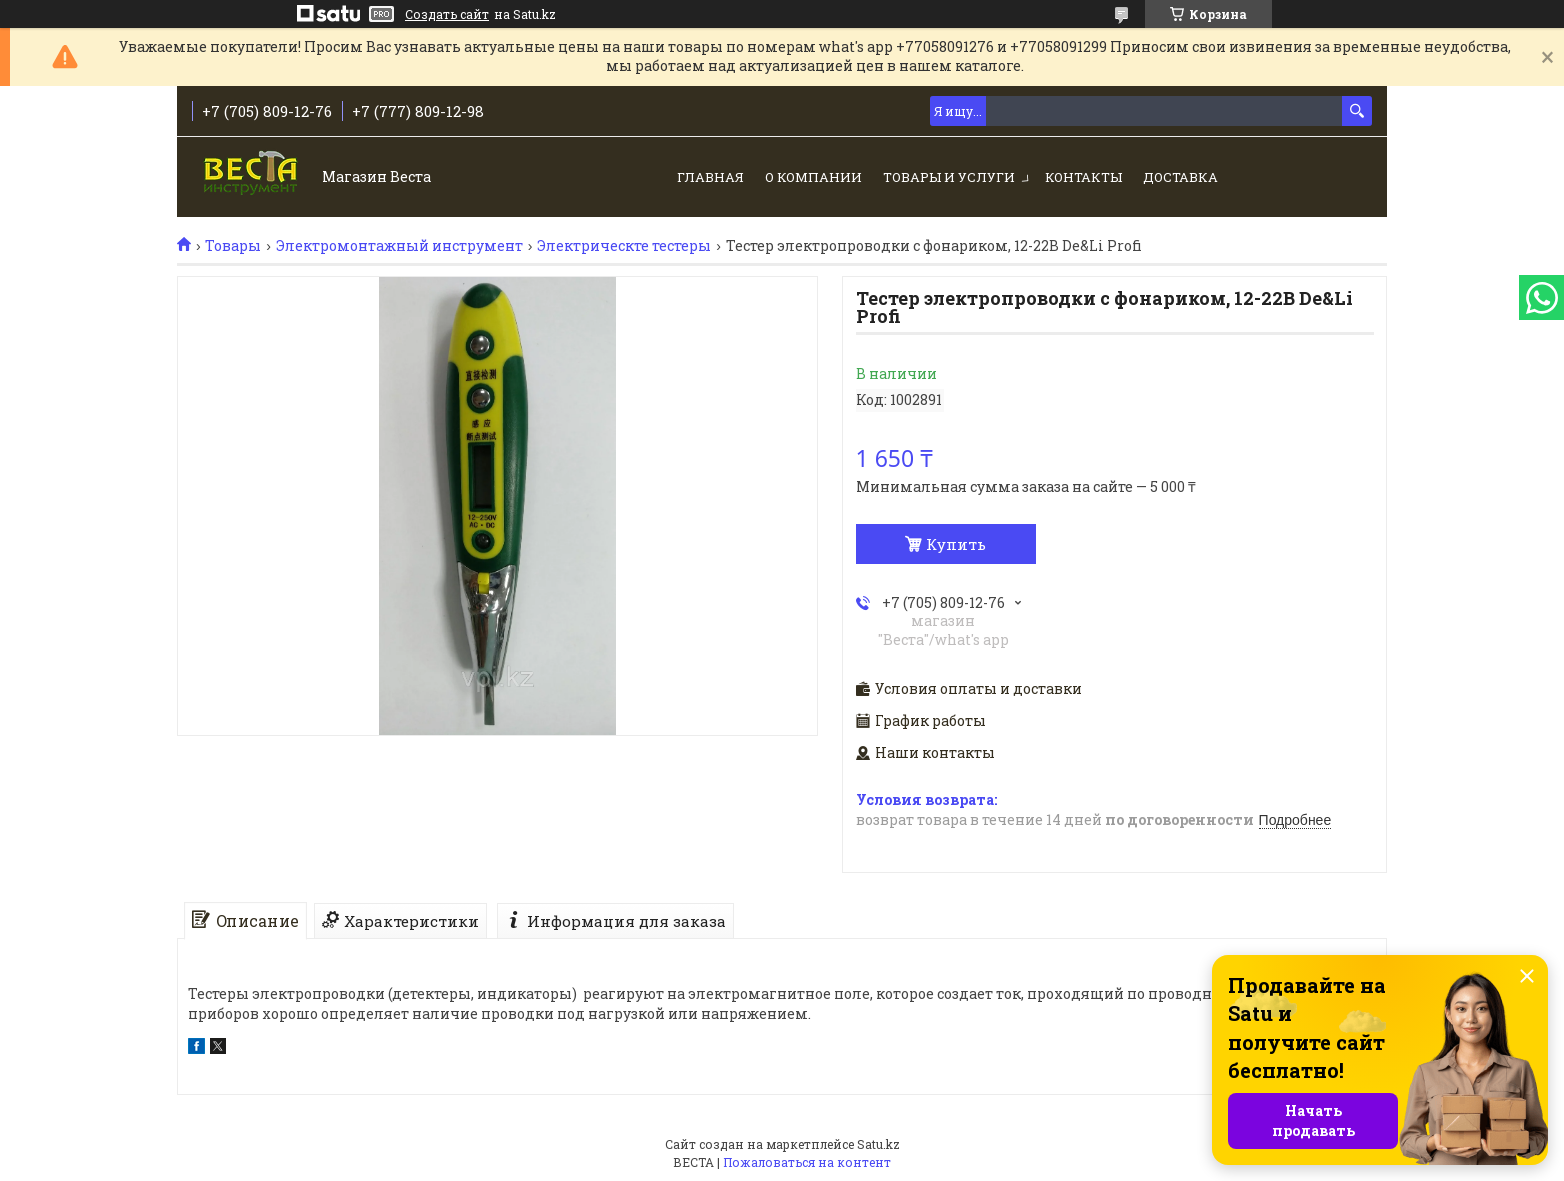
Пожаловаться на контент (807, 1162)
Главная (710, 177)
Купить (956, 544)
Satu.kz (878, 1144)
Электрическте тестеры (624, 246)
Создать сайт (447, 14)
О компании (813, 177)
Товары (233, 246)
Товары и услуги (949, 177)
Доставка (1180, 177)
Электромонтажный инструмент (399, 246)
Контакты (1083, 177)
